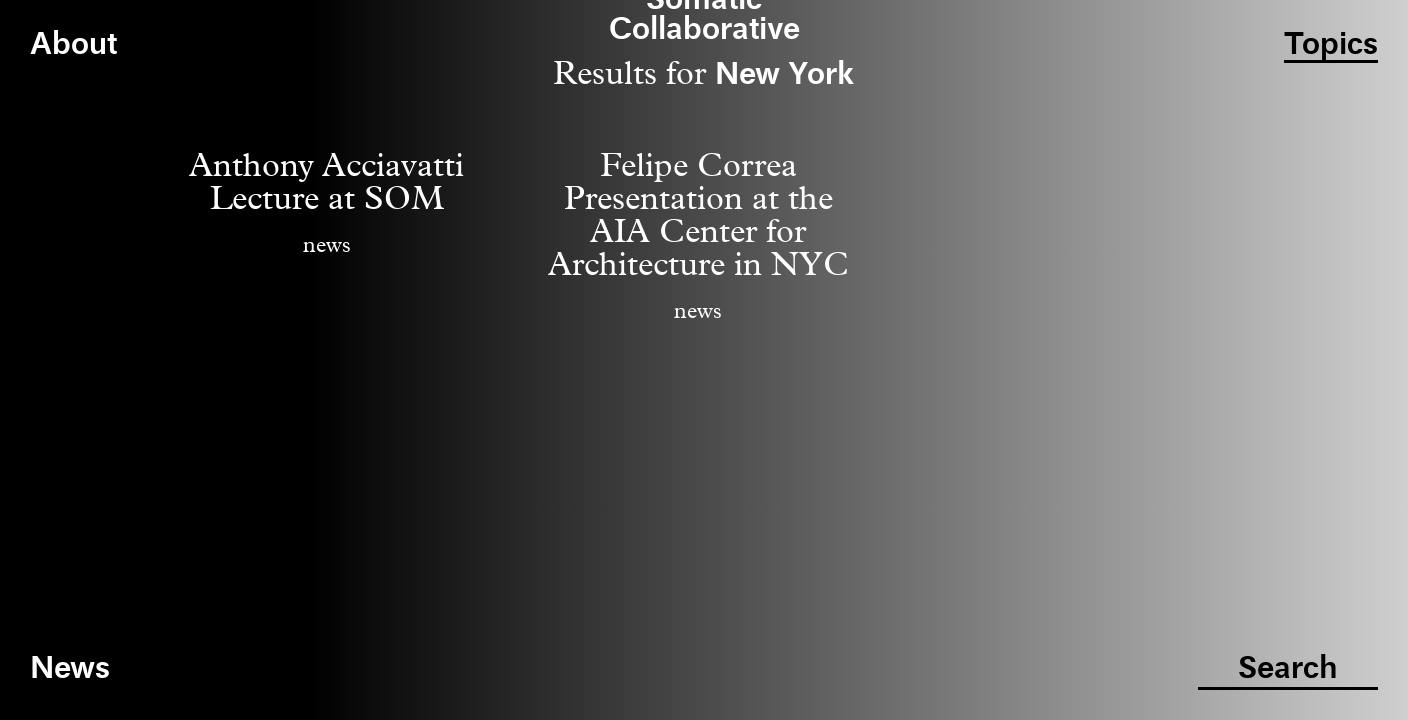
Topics (1331, 45)
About (73, 45)
